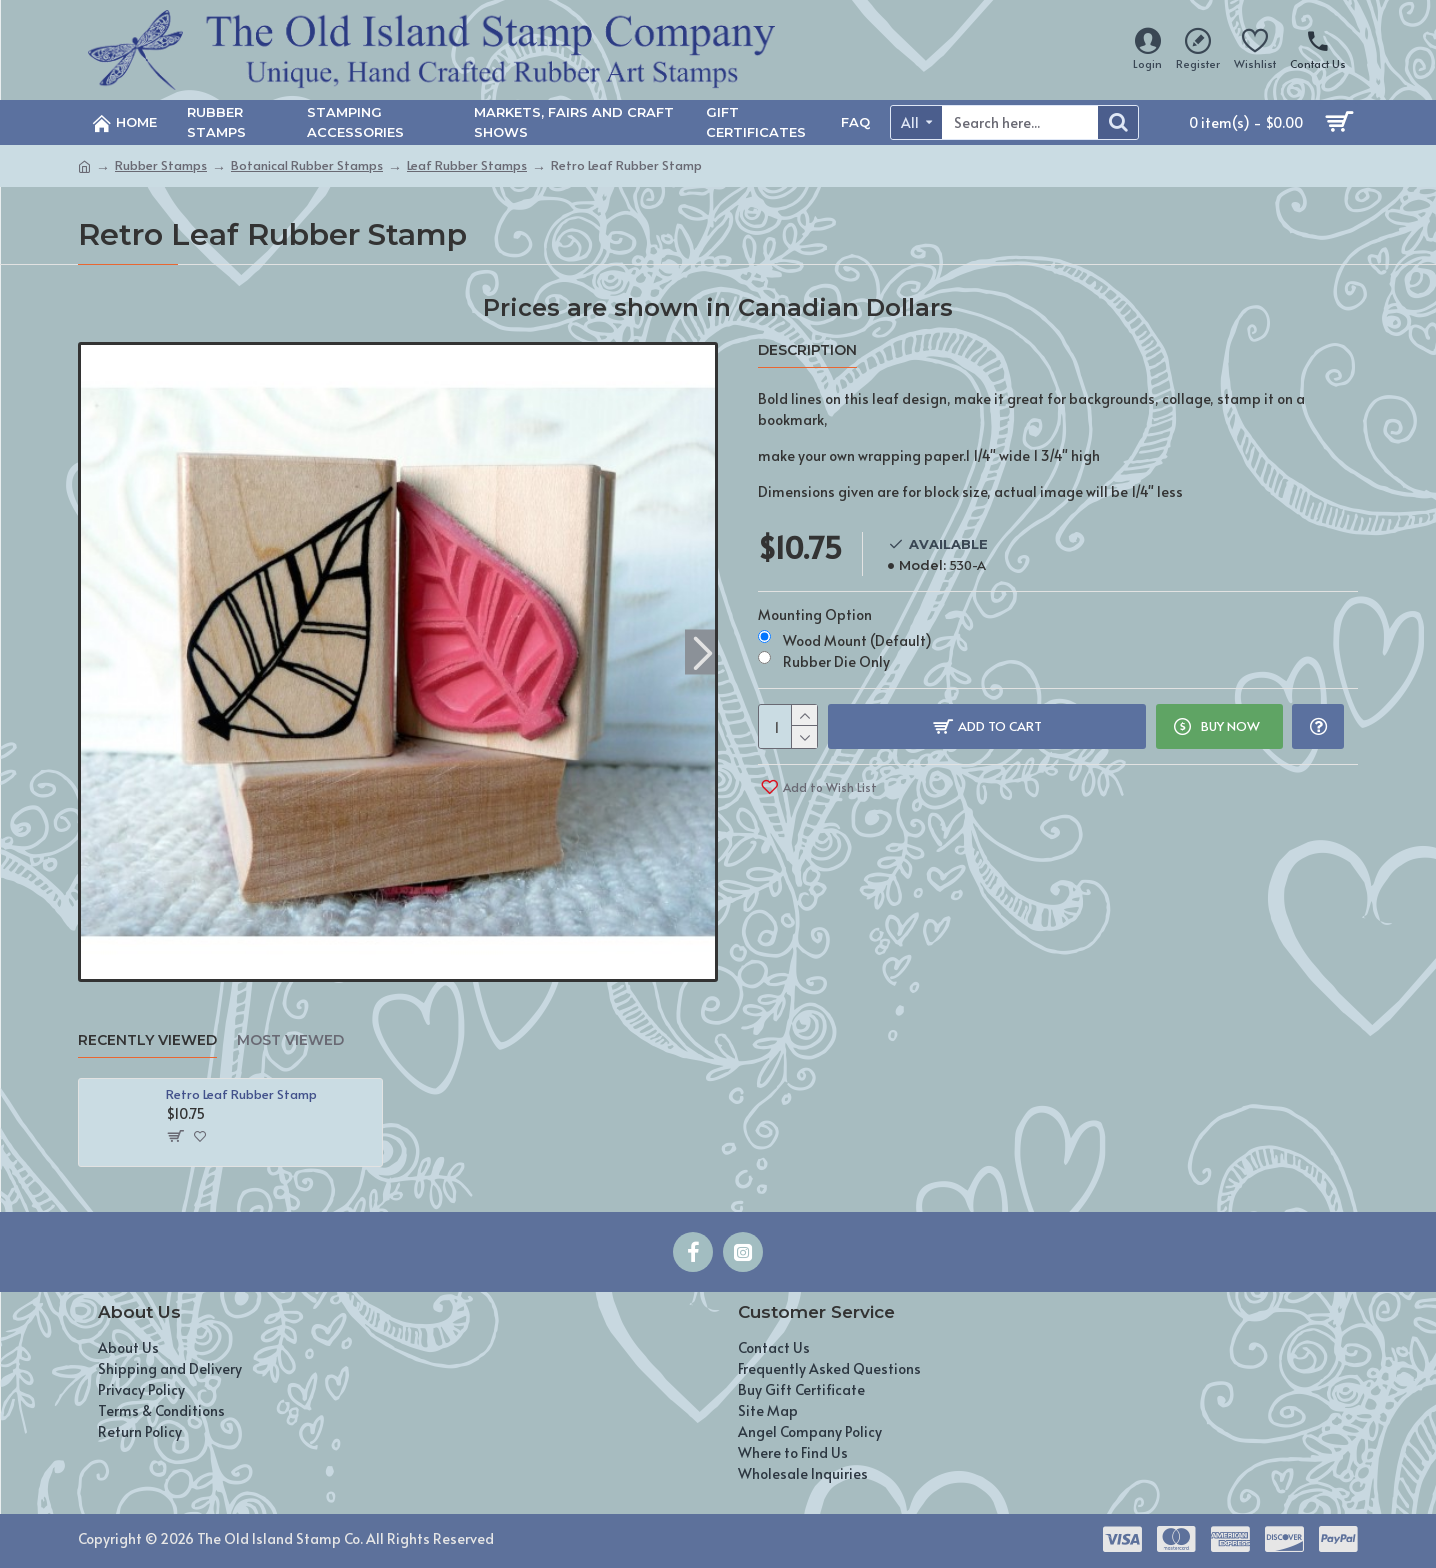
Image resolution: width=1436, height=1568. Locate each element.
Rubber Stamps (161, 165)
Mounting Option (815, 614)
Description (807, 350)
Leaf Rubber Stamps (467, 165)
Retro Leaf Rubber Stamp (241, 1094)
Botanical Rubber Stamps (307, 165)
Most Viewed (290, 1040)
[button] (702, 651)
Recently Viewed (147, 1040)
